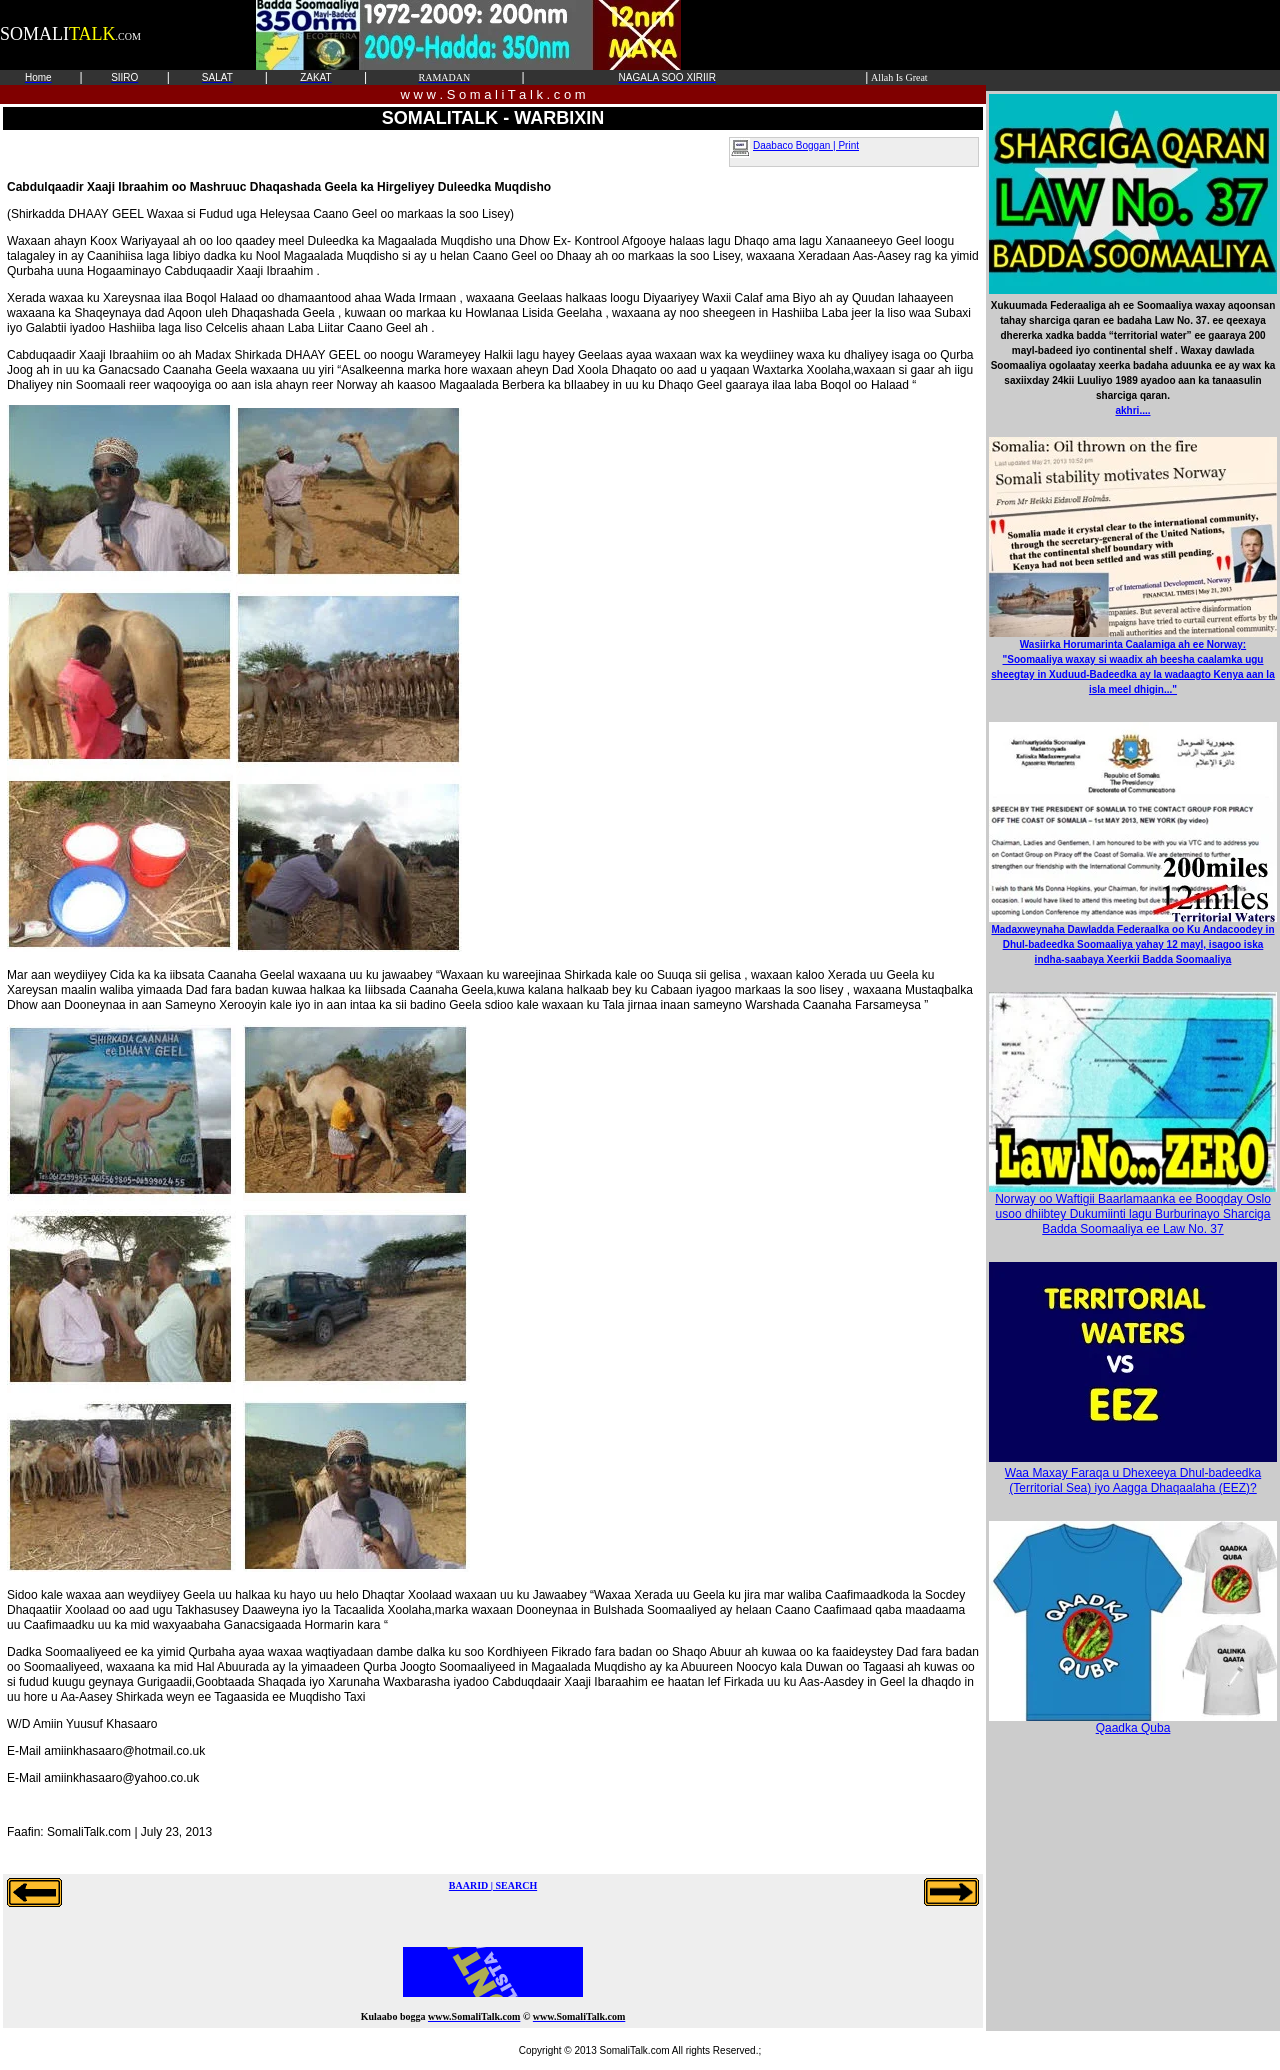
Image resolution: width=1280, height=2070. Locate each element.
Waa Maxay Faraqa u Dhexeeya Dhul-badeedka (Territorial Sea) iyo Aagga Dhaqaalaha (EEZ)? (1133, 1480)
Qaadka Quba (1133, 1722)
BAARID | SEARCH (493, 1885)
